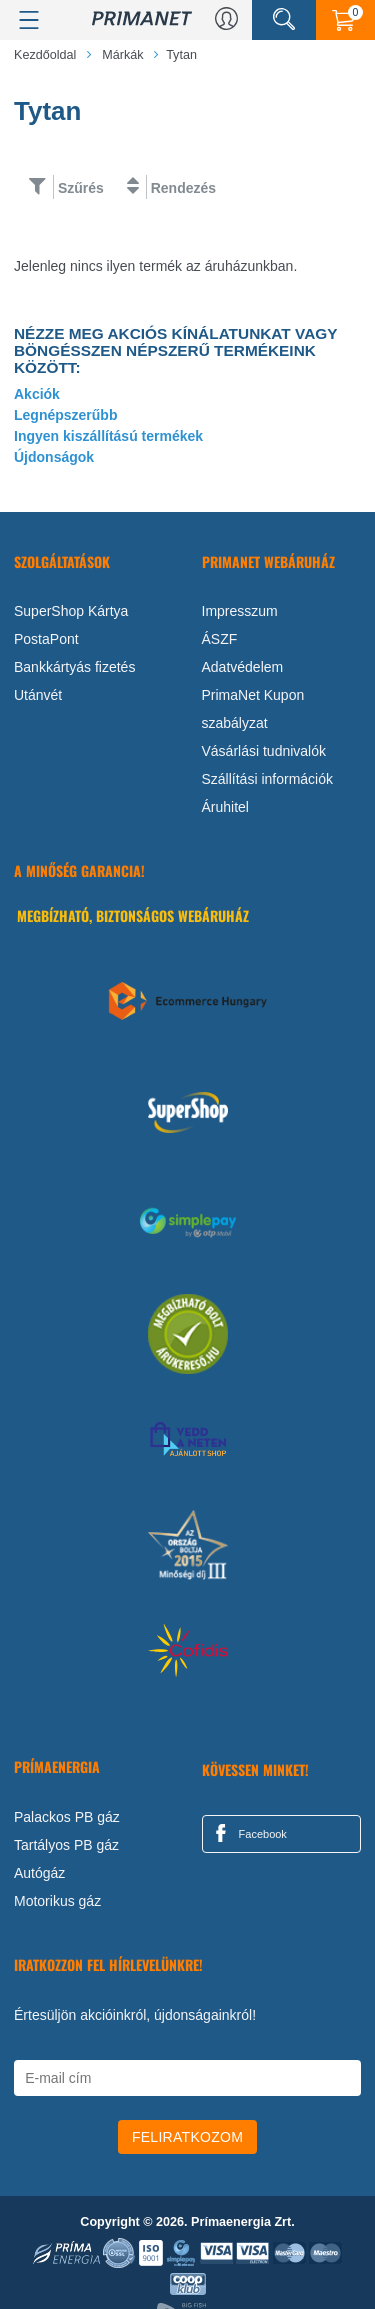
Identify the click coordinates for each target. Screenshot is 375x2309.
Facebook (248, 1833)
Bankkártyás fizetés (74, 667)
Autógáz (39, 1873)
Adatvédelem (243, 667)
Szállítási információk (268, 779)
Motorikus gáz (57, 1901)
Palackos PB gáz (67, 1817)
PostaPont (46, 639)
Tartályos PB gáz (66, 1845)
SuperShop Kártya (71, 611)
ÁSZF (220, 639)
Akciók (37, 394)
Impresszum (240, 611)
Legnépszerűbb (65, 415)
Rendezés (183, 188)
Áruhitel (225, 807)
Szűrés (81, 188)
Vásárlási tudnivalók (264, 751)
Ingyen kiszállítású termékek (108, 436)
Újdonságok (54, 457)
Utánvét (38, 695)
